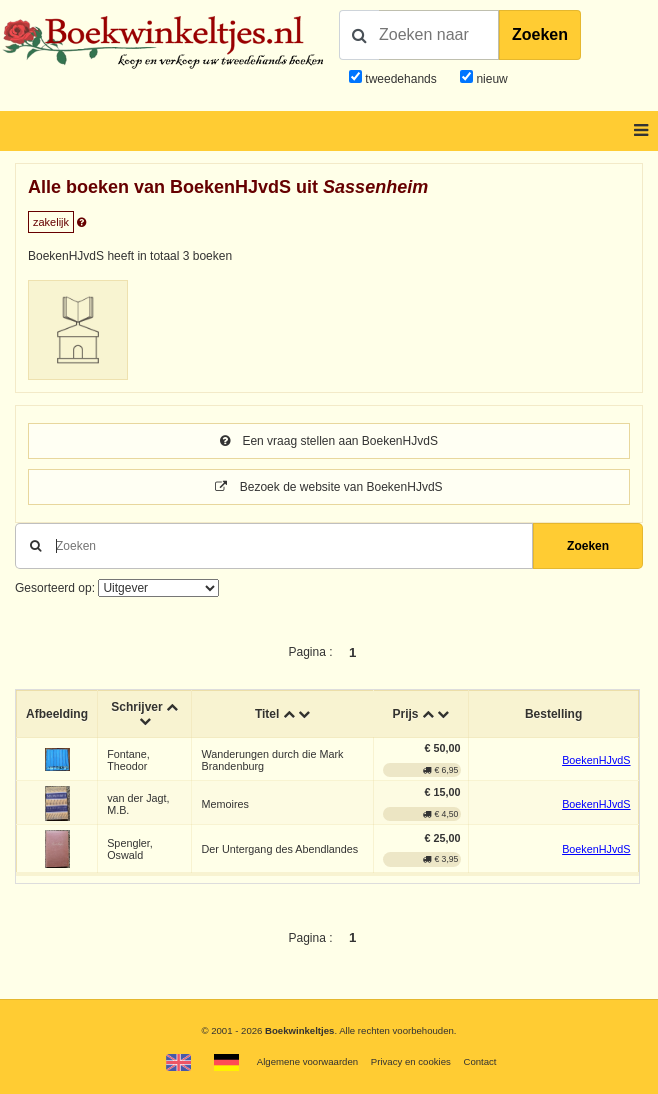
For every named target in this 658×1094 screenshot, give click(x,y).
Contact (479, 1061)
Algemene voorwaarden (307, 1061)
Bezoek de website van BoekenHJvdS (328, 487)
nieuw (490, 79)
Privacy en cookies (411, 1061)
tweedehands (400, 79)
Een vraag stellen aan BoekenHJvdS (329, 441)
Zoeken (540, 34)
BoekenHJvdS (596, 760)
